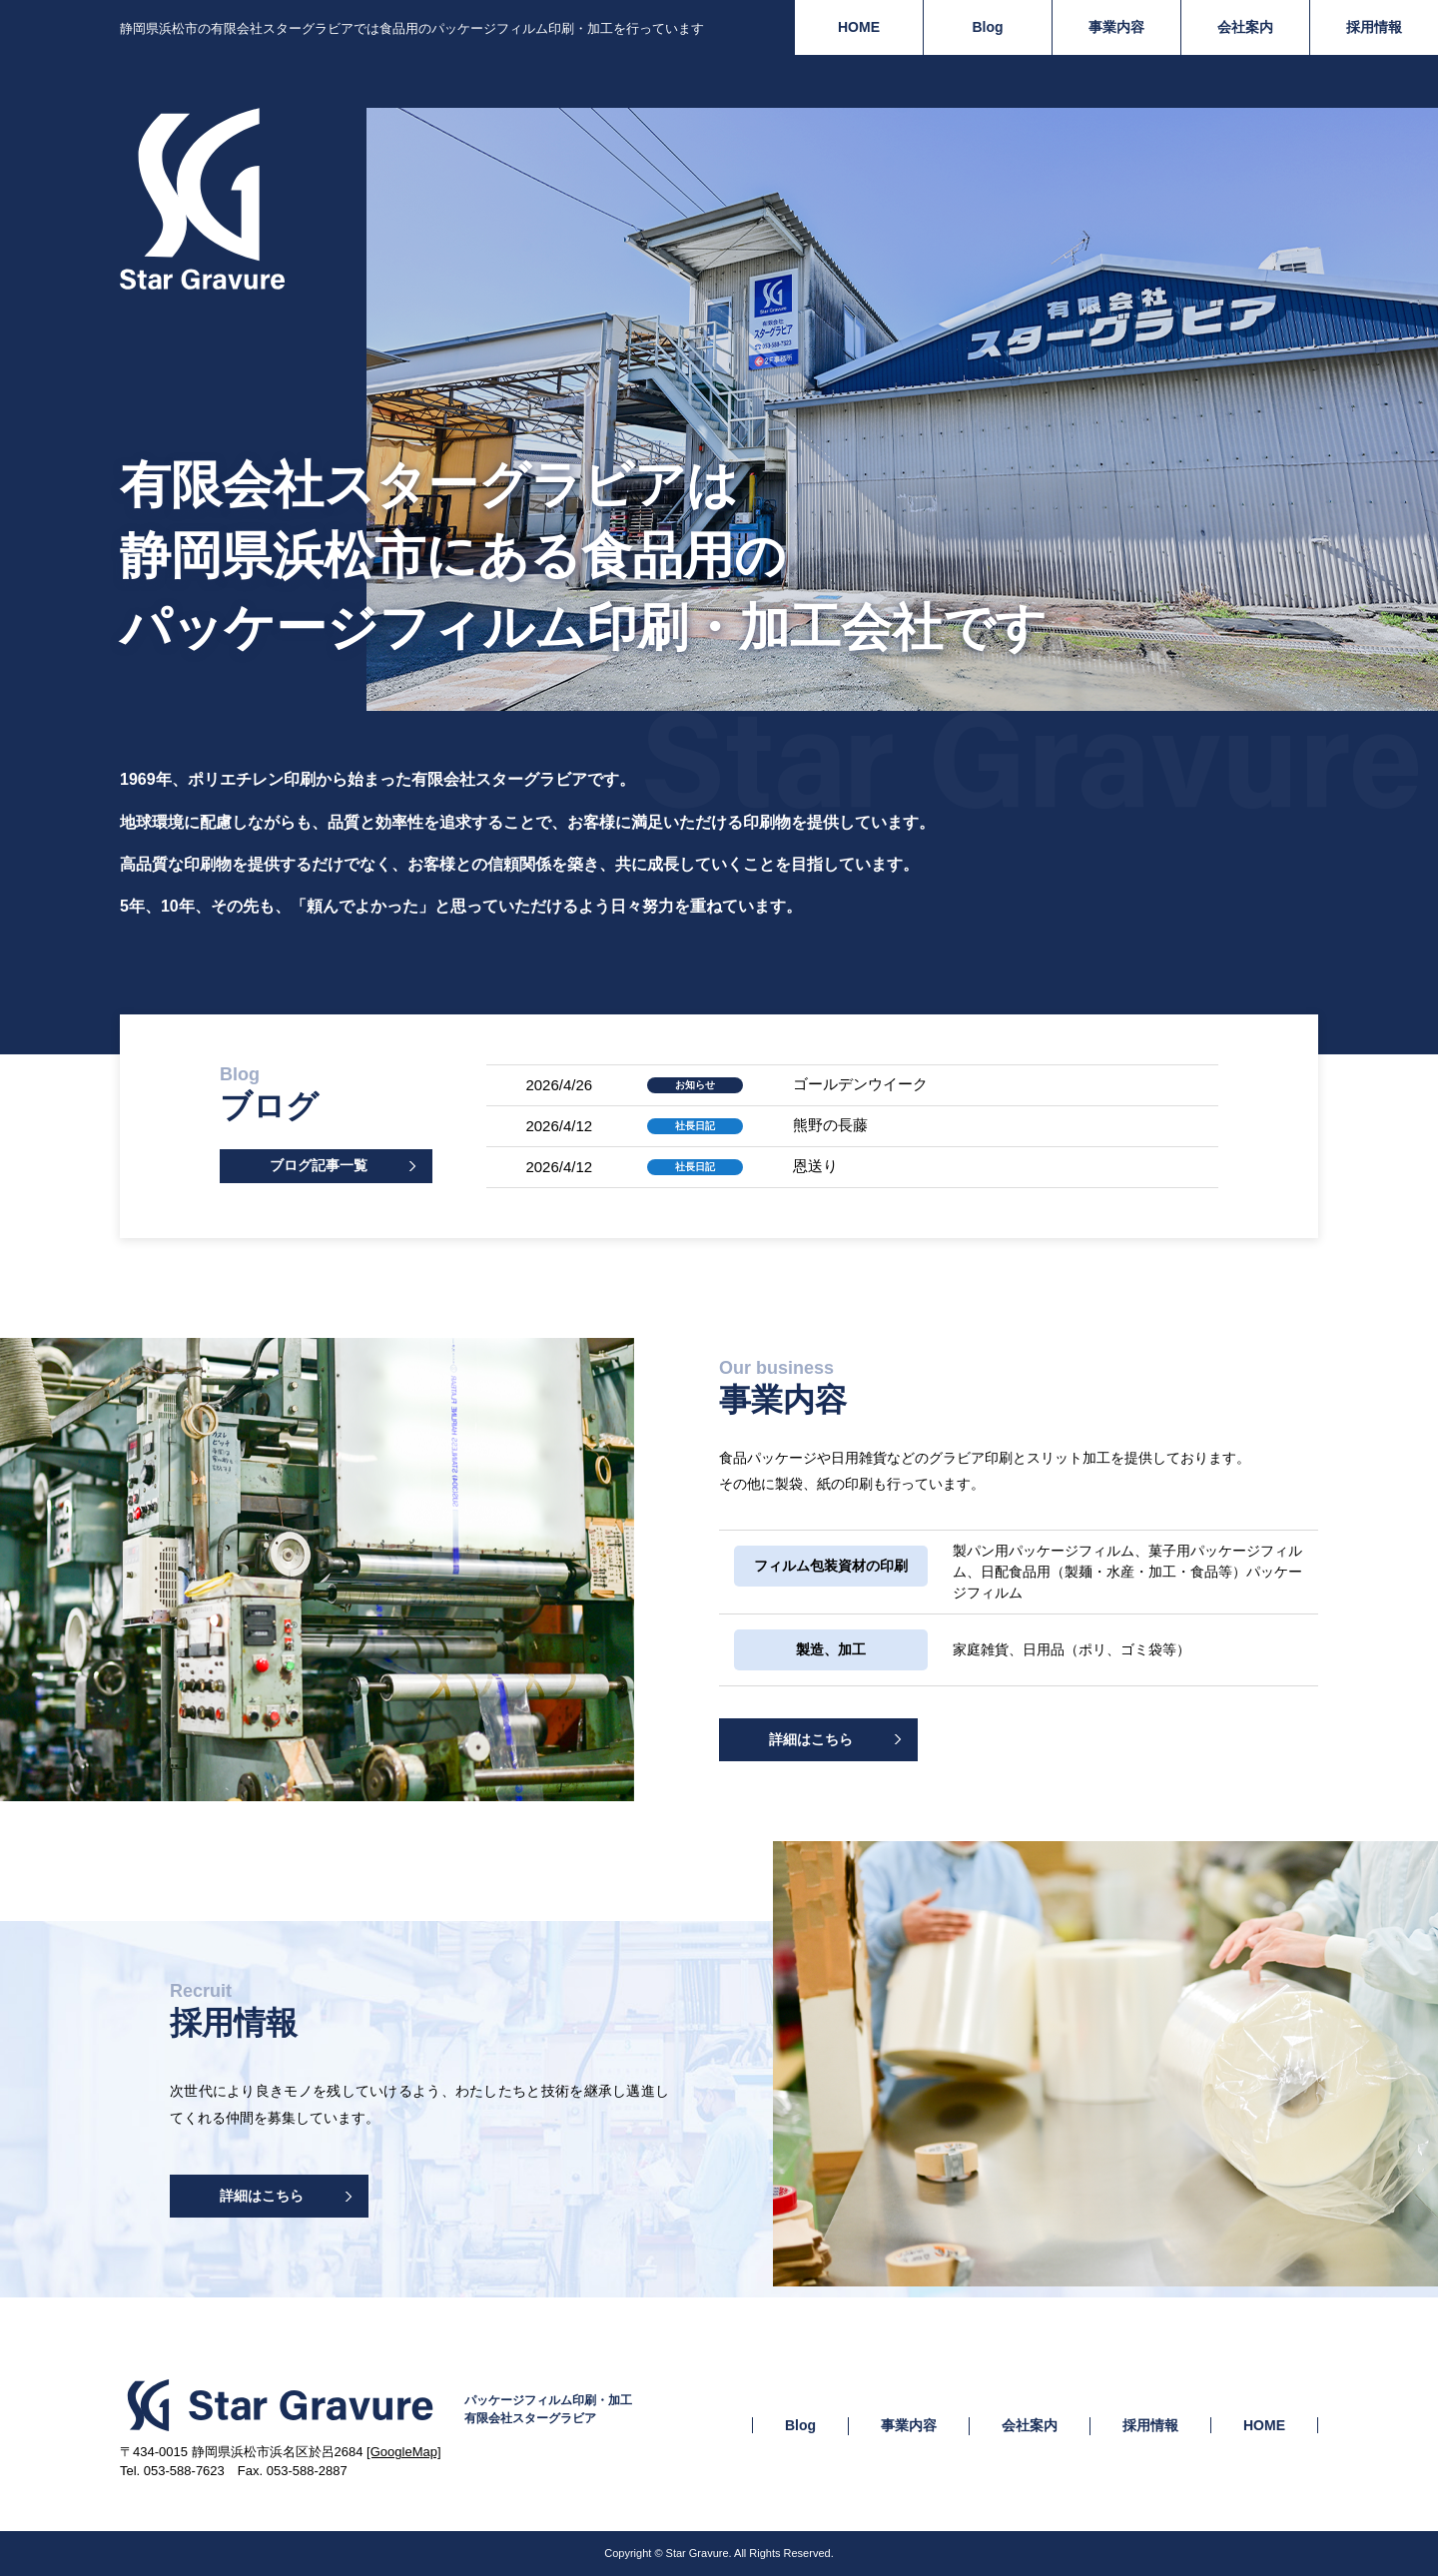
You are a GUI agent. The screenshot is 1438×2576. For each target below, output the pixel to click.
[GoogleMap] (403, 2451)
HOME (859, 27)
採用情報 (1374, 27)
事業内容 (1116, 27)
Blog (987, 27)
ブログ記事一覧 (318, 1165)
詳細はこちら (811, 1739)
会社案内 (1245, 27)
